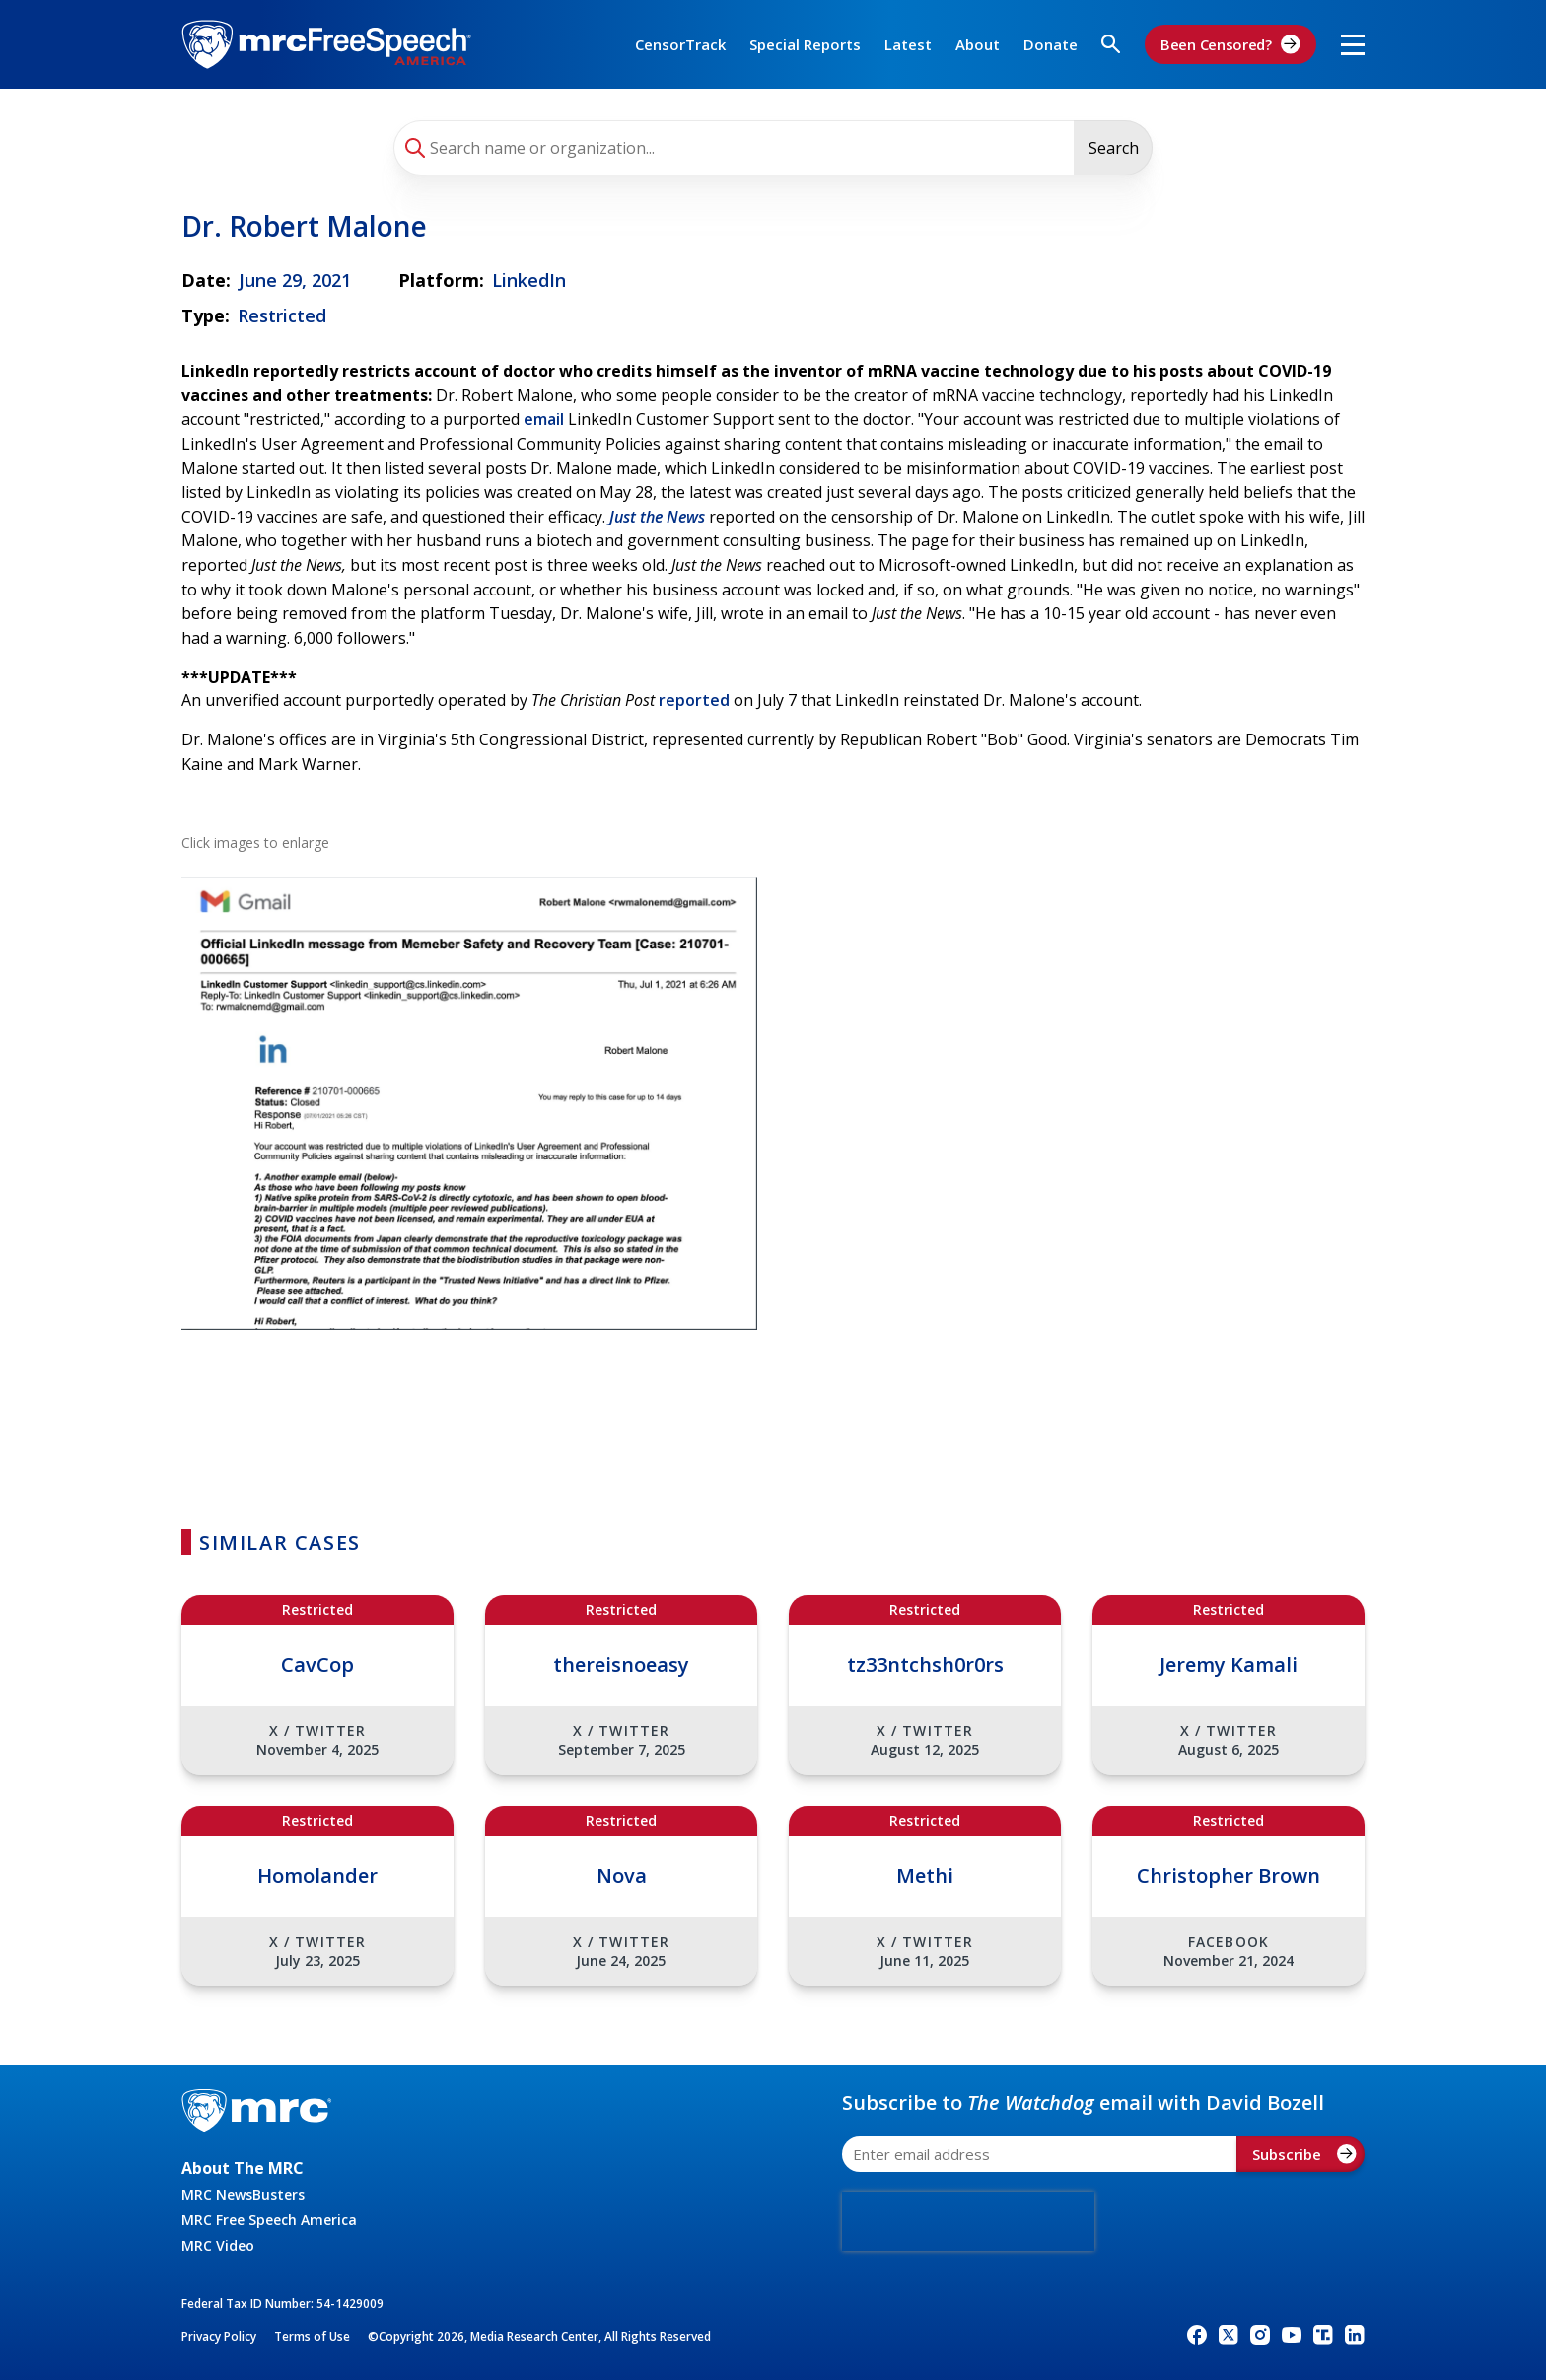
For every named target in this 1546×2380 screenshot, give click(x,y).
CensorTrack (680, 44)
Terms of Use (312, 2336)
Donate (1050, 44)
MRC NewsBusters (243, 2194)
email (544, 419)
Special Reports (805, 44)
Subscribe (1304, 2154)
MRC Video (217, 2245)
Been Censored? (1230, 44)
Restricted (282, 315)
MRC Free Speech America (269, 2219)
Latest (908, 44)
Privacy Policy (218, 2336)
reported (694, 700)
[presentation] (968, 2221)
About (977, 44)
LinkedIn (529, 280)
